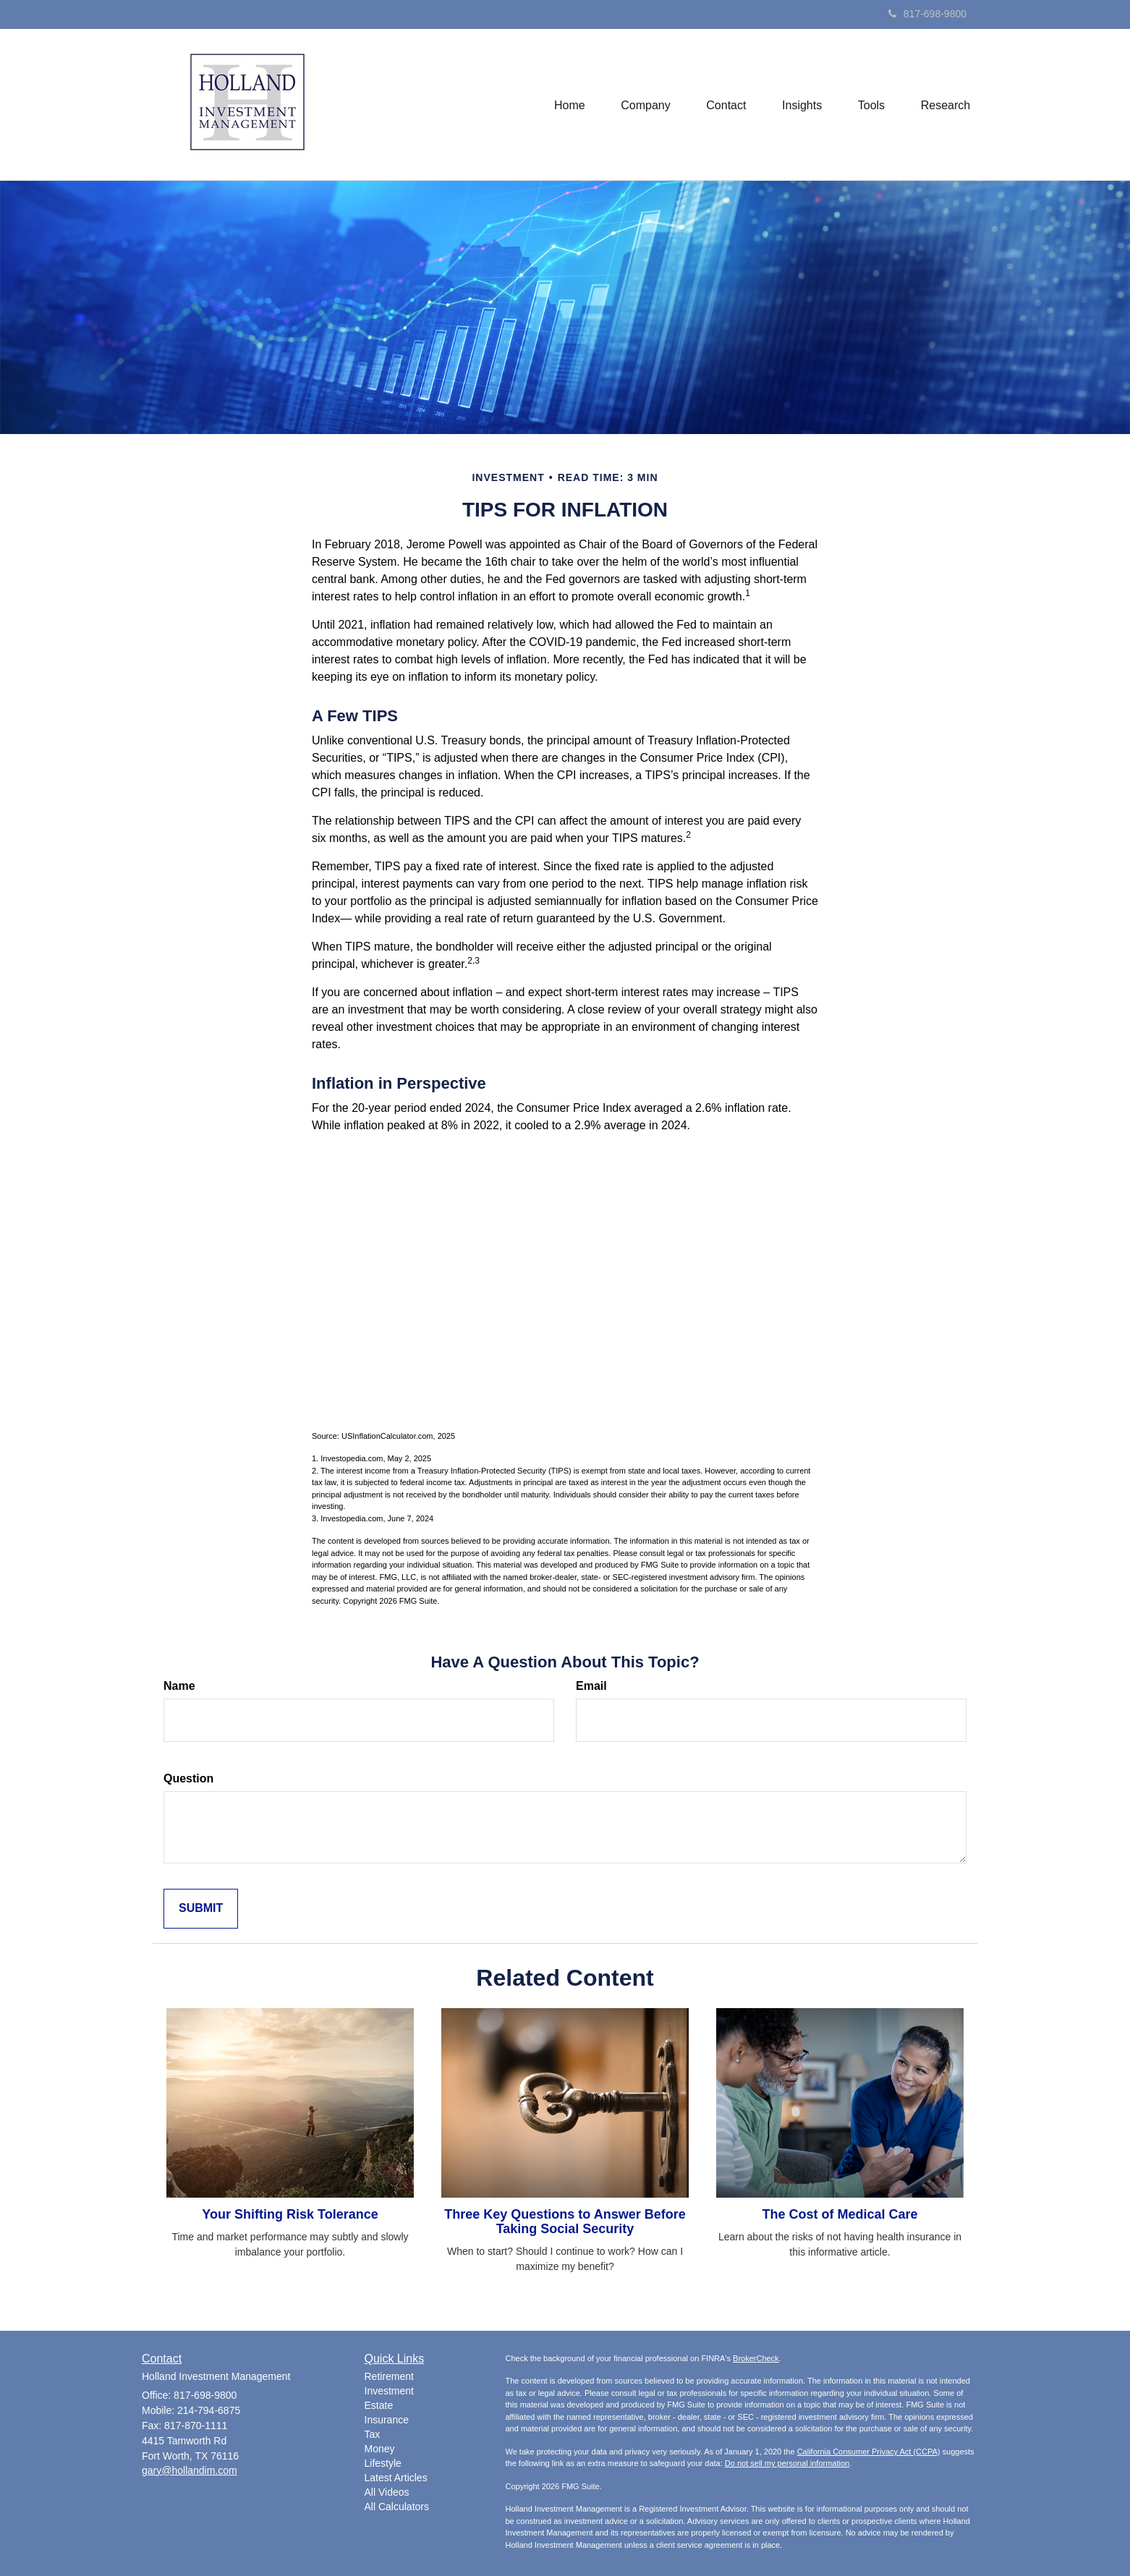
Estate (379, 2405)
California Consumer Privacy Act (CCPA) (868, 2451)
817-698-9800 (927, 14)
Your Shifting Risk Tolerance (290, 2214)
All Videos (387, 2492)
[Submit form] (200, 1909)
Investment (389, 2391)
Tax (373, 2434)
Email (591, 1686)
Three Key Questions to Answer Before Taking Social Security (564, 2221)
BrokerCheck (756, 2358)
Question (188, 1778)
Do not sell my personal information (787, 2463)
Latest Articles (396, 2477)
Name (179, 1686)
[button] (644, 104)
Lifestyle (383, 2463)
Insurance (387, 2420)
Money (380, 2448)
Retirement (389, 2376)
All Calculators (397, 2506)
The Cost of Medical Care (839, 2214)
